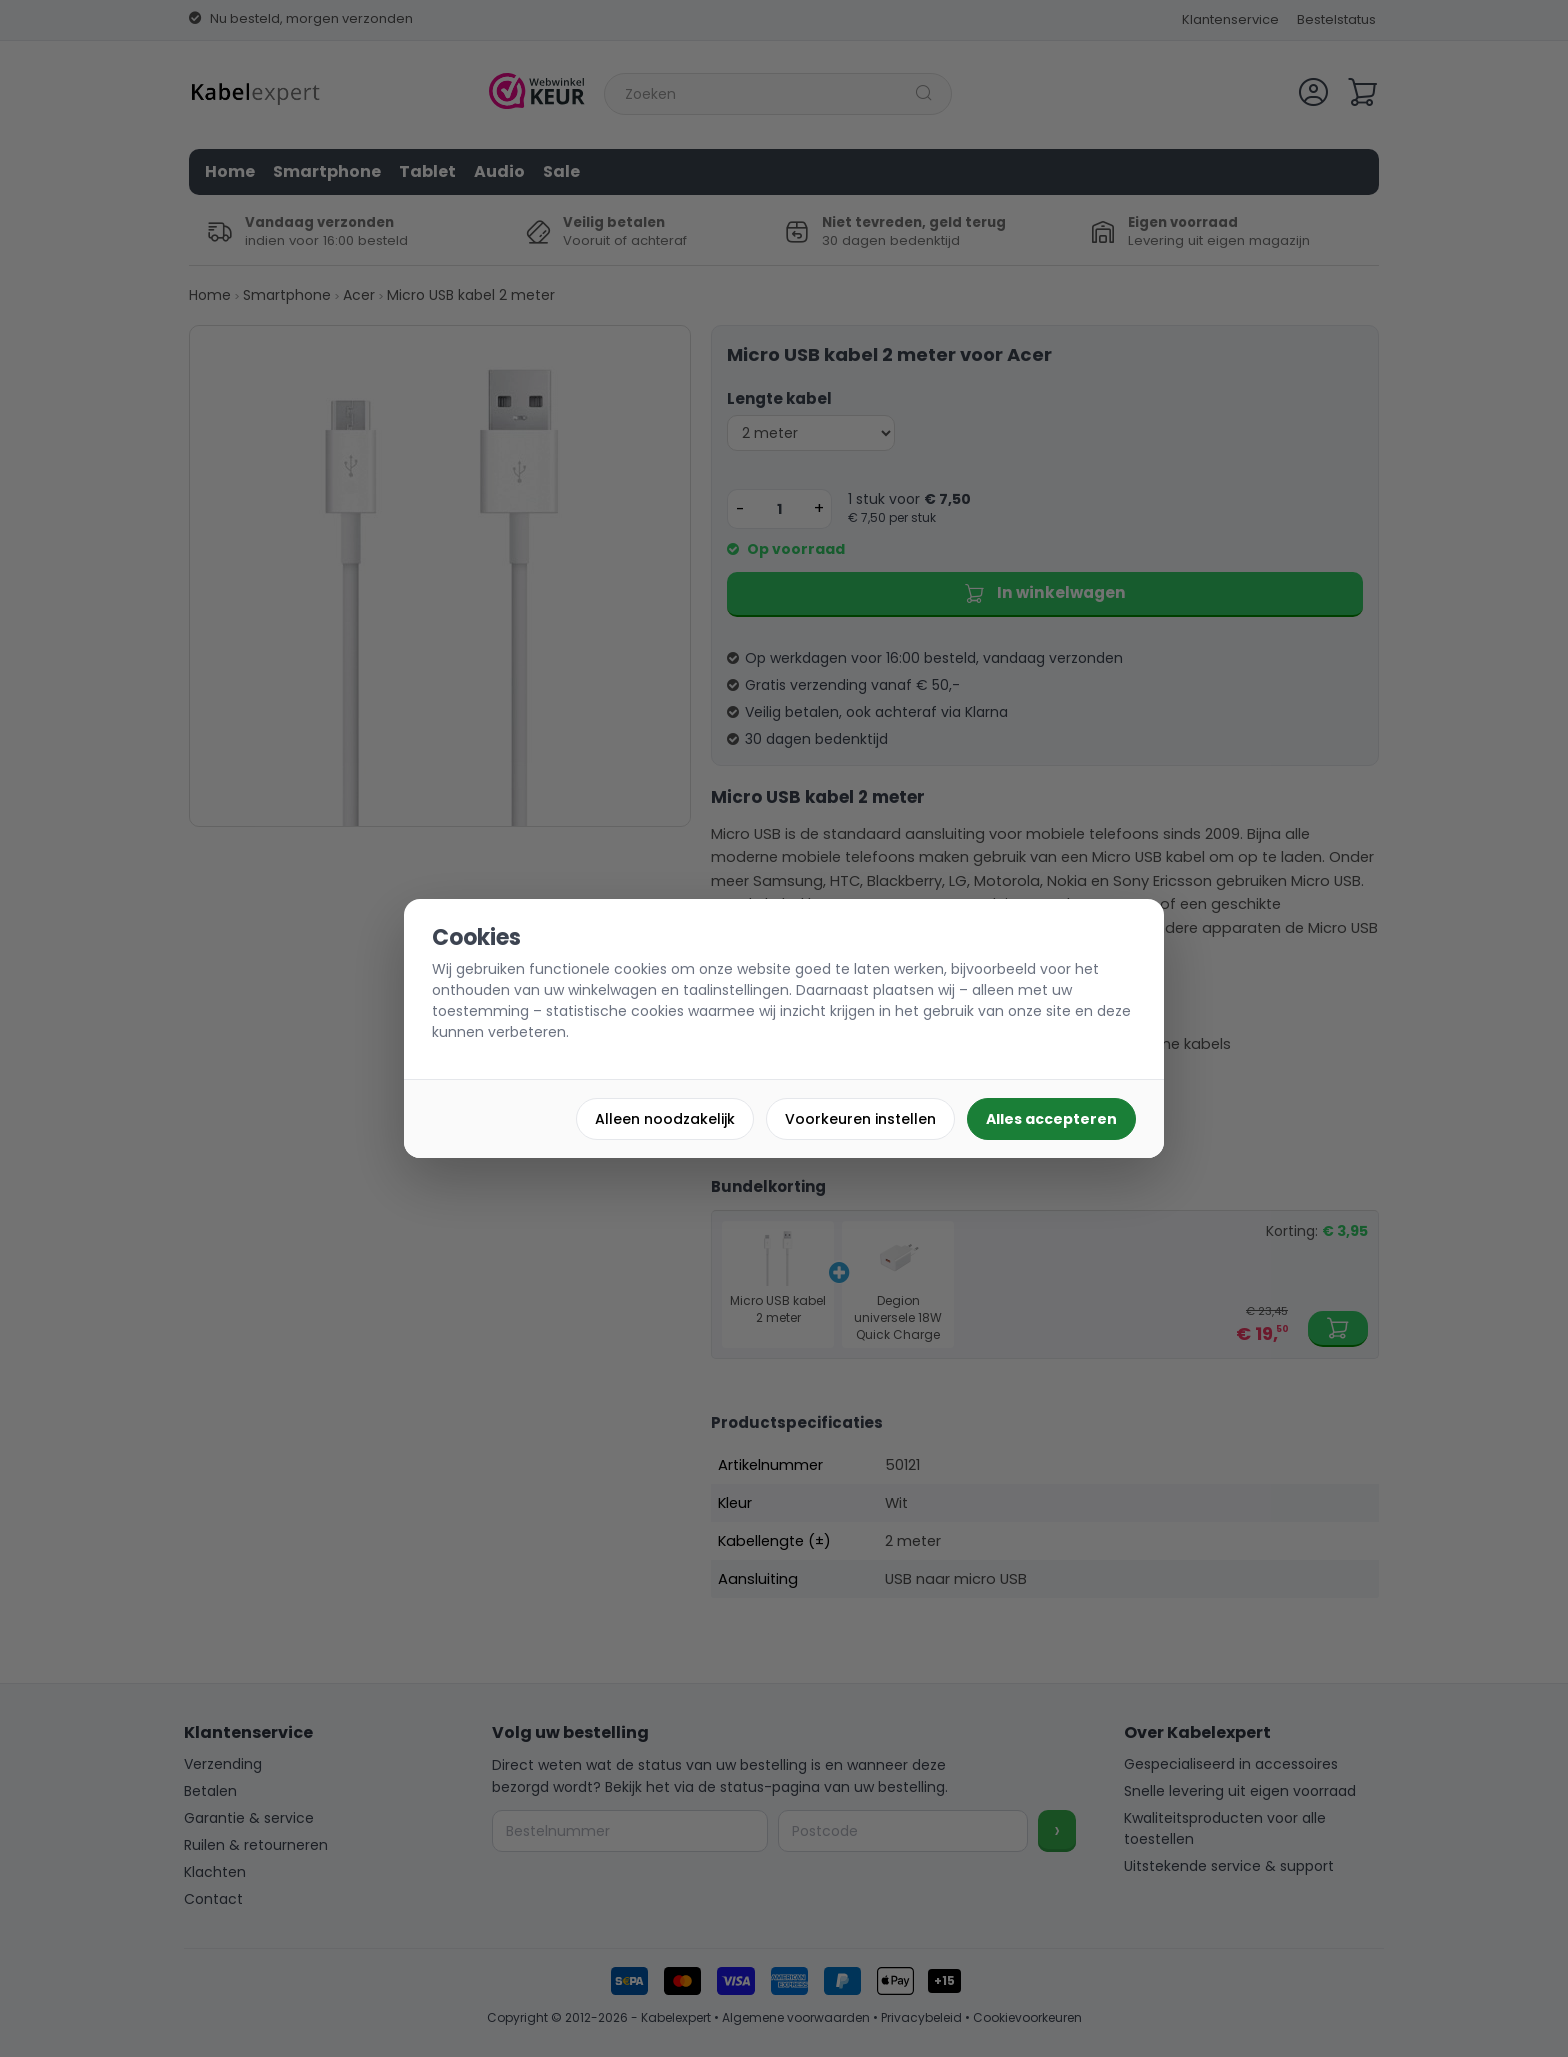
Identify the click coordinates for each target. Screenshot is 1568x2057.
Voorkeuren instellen (860, 1119)
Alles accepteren (1051, 1119)
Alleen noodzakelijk (665, 1119)
